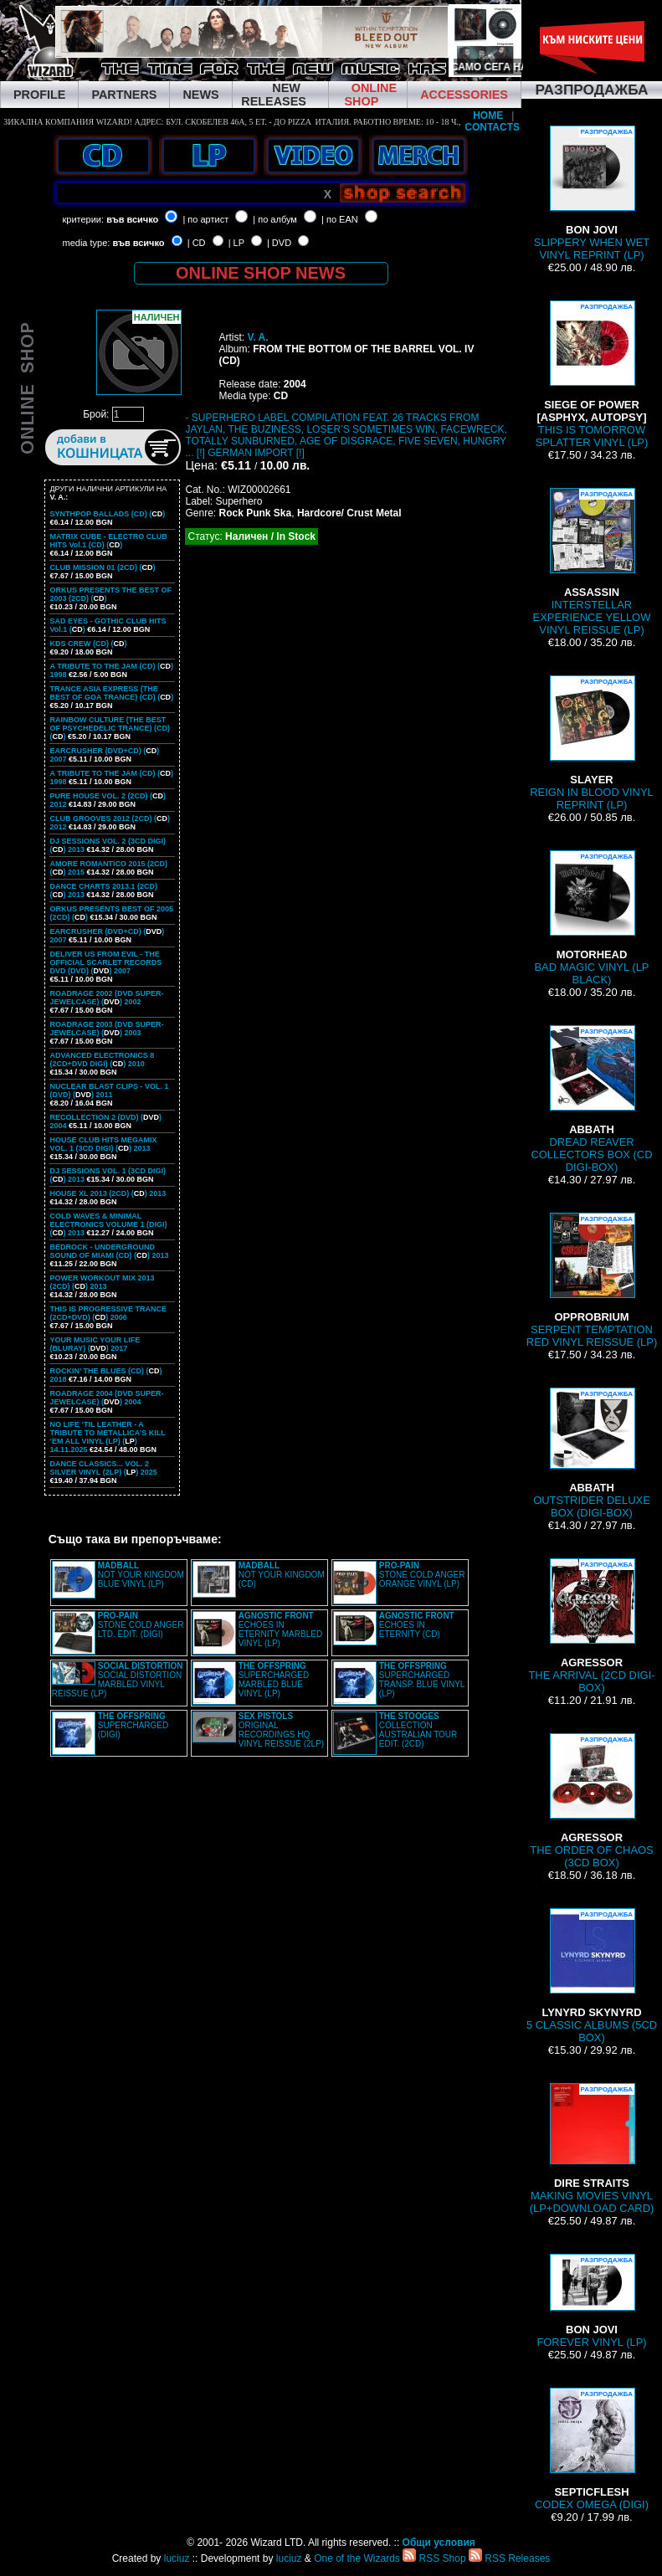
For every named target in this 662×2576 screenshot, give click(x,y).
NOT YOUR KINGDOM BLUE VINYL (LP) (141, 1574)
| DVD (279, 243)
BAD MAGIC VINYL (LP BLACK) (591, 918)
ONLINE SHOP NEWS (261, 273)
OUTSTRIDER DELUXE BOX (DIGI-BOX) (591, 1453)
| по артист (205, 219)
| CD (196, 243)
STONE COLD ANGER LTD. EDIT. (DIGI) (141, 1625)
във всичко (132, 219)
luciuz (177, 2558)
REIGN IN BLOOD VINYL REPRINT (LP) (592, 743)
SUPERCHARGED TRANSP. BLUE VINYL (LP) (421, 1679)
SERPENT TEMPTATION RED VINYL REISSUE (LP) (591, 1280)
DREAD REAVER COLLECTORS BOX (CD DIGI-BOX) (591, 1099)
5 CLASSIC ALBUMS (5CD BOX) (591, 1976)
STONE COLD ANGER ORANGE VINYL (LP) (422, 1574)
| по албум (275, 219)
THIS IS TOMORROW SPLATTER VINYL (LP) (592, 374)
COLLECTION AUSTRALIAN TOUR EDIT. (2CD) (418, 1729)
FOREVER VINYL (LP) (591, 2301)
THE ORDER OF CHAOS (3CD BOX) (592, 1801)
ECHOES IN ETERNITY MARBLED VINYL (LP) (280, 1629)
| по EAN (339, 219)
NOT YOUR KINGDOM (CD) (282, 1574)
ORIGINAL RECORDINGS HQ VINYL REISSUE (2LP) (281, 1729)
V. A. (257, 337)
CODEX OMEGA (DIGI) (592, 2449)
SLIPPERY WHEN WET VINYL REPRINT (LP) (591, 193)
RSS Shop (434, 2558)
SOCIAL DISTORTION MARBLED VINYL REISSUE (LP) (117, 1679)
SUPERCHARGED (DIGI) (133, 1725)
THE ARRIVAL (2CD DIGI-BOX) (591, 1626)
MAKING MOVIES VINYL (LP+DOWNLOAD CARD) (592, 2148)
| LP (236, 243)
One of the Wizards (357, 2558)
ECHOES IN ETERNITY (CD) (416, 1625)
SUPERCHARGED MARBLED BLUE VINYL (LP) (274, 1679)
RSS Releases (509, 2558)
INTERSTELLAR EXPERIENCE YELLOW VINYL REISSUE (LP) (592, 562)
